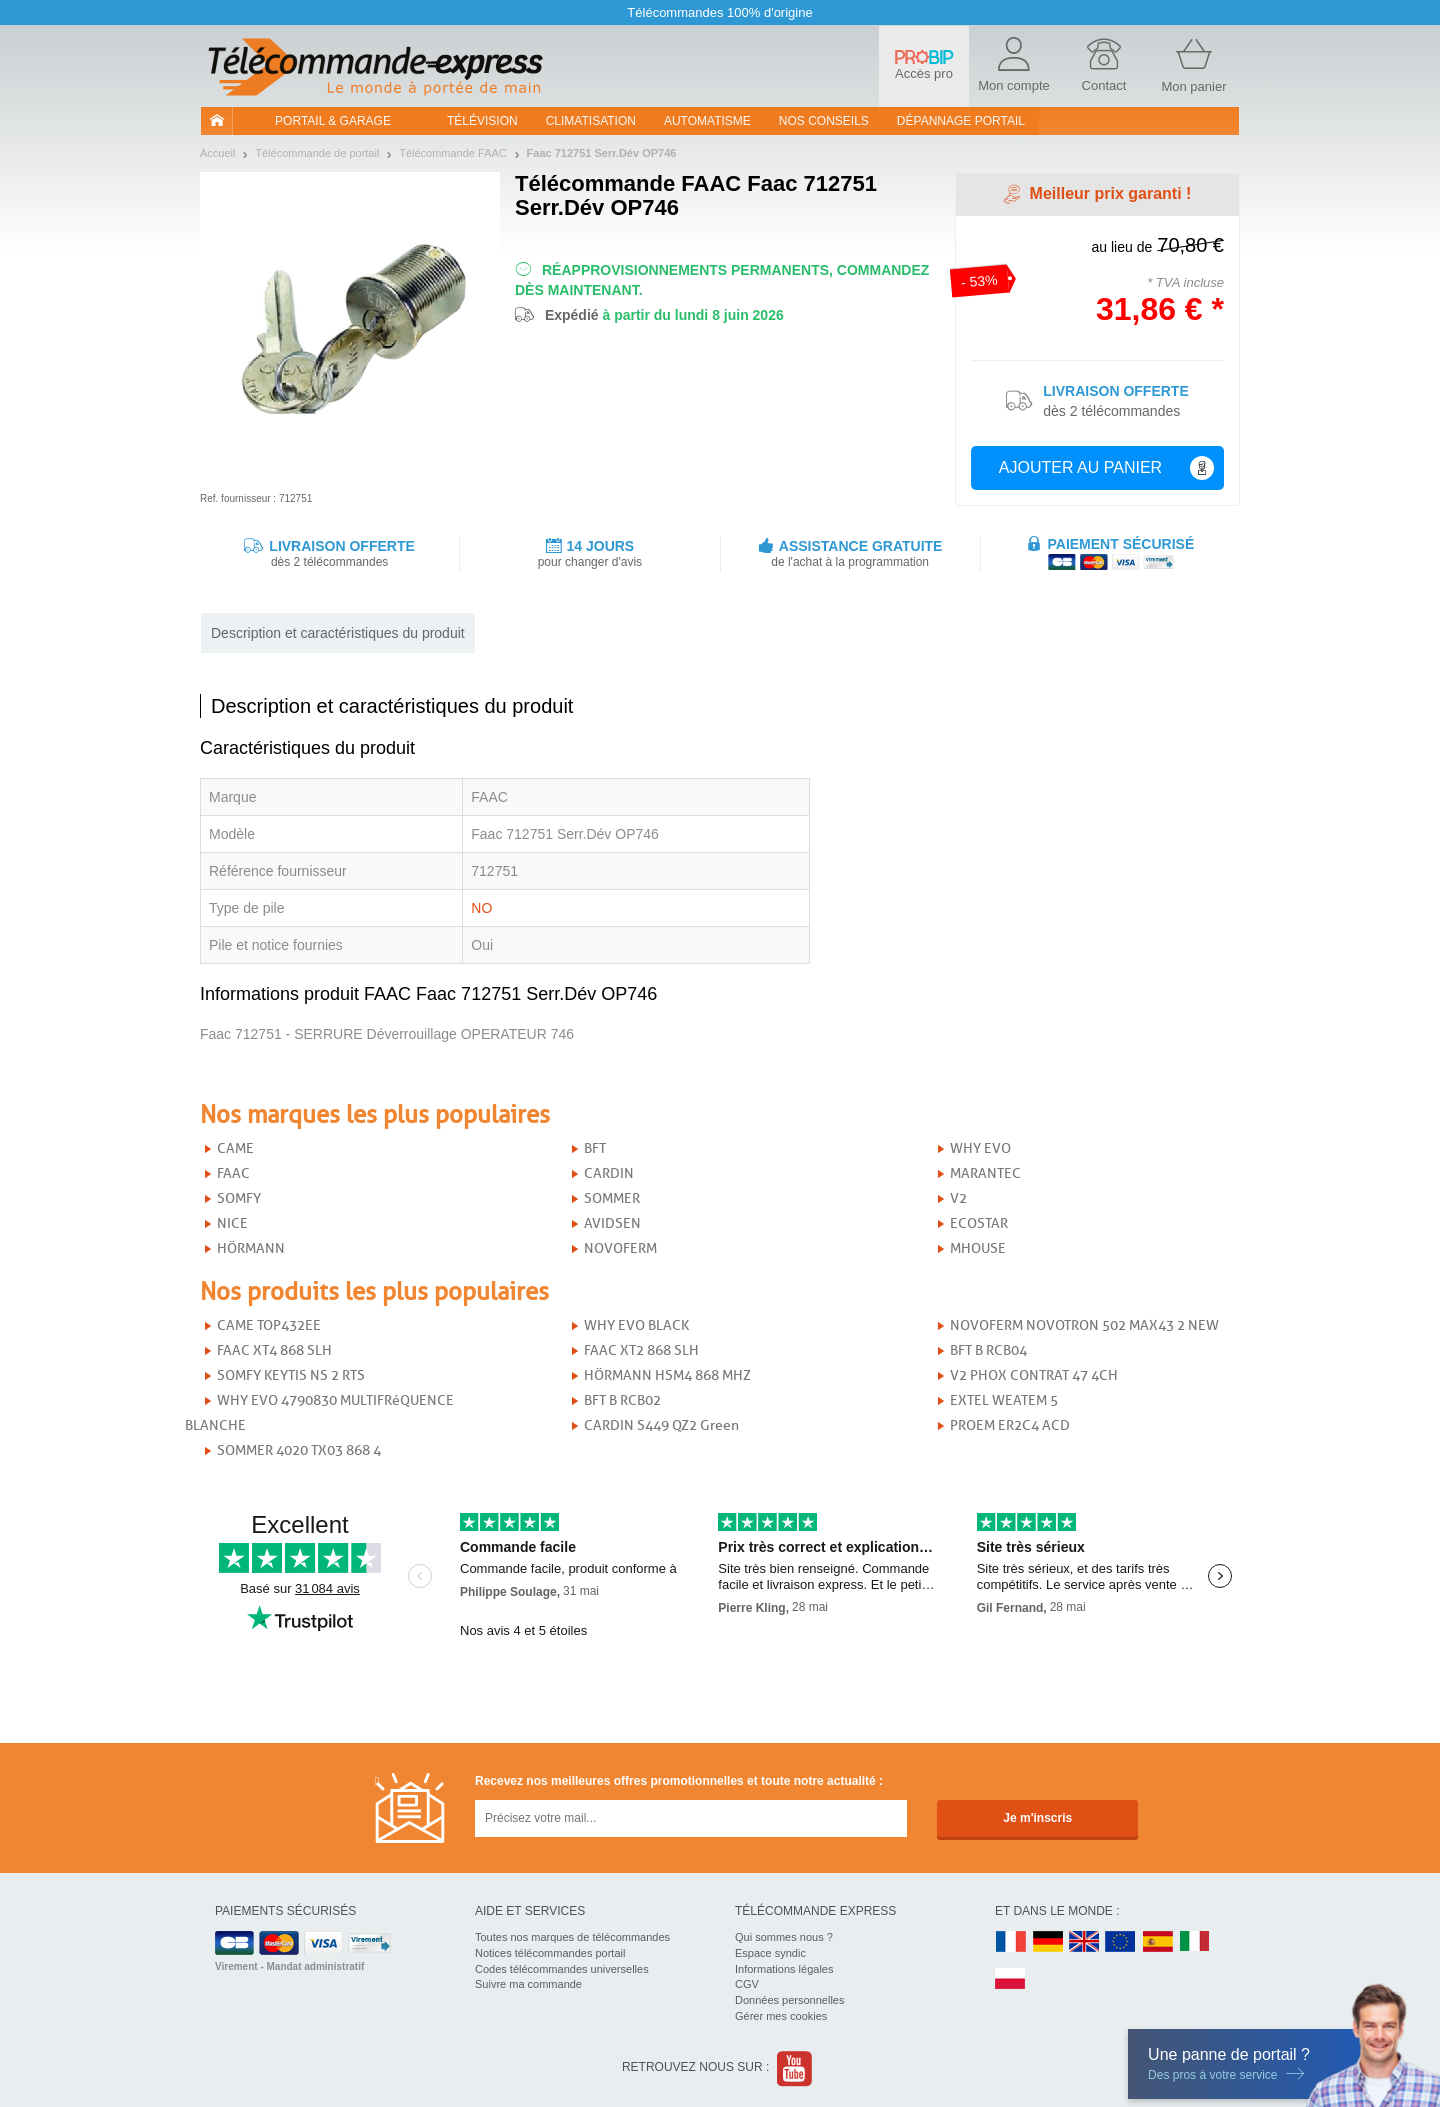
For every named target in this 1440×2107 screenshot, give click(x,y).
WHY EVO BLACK (636, 1325)
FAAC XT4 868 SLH (274, 1350)
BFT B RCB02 (622, 1400)
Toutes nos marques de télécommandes (572, 1937)
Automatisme (707, 121)
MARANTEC (985, 1173)
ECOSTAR (979, 1223)
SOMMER (612, 1198)
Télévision (482, 121)
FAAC (233, 1173)
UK (1085, 1942)
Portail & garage (333, 121)
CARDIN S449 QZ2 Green (661, 1425)
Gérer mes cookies (781, 2016)
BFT (595, 1148)
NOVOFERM (620, 1248)
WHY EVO (980, 1148)
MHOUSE (978, 1248)
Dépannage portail (961, 121)
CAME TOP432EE (269, 1325)
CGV (747, 1984)
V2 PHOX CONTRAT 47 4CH (1034, 1375)
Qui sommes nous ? (784, 1937)
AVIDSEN (612, 1223)
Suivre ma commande (528, 1984)
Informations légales (784, 1969)
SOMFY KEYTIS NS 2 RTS (291, 1375)
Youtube (795, 2068)
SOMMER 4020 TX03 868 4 (299, 1450)
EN (1121, 1942)
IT (1195, 1942)
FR (1011, 1942)
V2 (958, 1198)
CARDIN (609, 1173)
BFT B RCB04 (988, 1350)
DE (1048, 1942)
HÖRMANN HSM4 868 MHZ (667, 1375)
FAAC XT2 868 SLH (641, 1350)
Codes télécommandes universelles (562, 1969)
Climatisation (591, 121)
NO (481, 908)
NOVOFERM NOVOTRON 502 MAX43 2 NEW (1084, 1325)
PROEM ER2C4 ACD (1010, 1425)
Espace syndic (770, 1953)
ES (1158, 1942)
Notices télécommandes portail (550, 1953)
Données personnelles (789, 2000)
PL (1011, 1979)
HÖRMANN (251, 1248)
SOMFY (239, 1198)
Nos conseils (824, 121)
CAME (235, 1148)
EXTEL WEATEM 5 (1004, 1400)
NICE (232, 1223)
